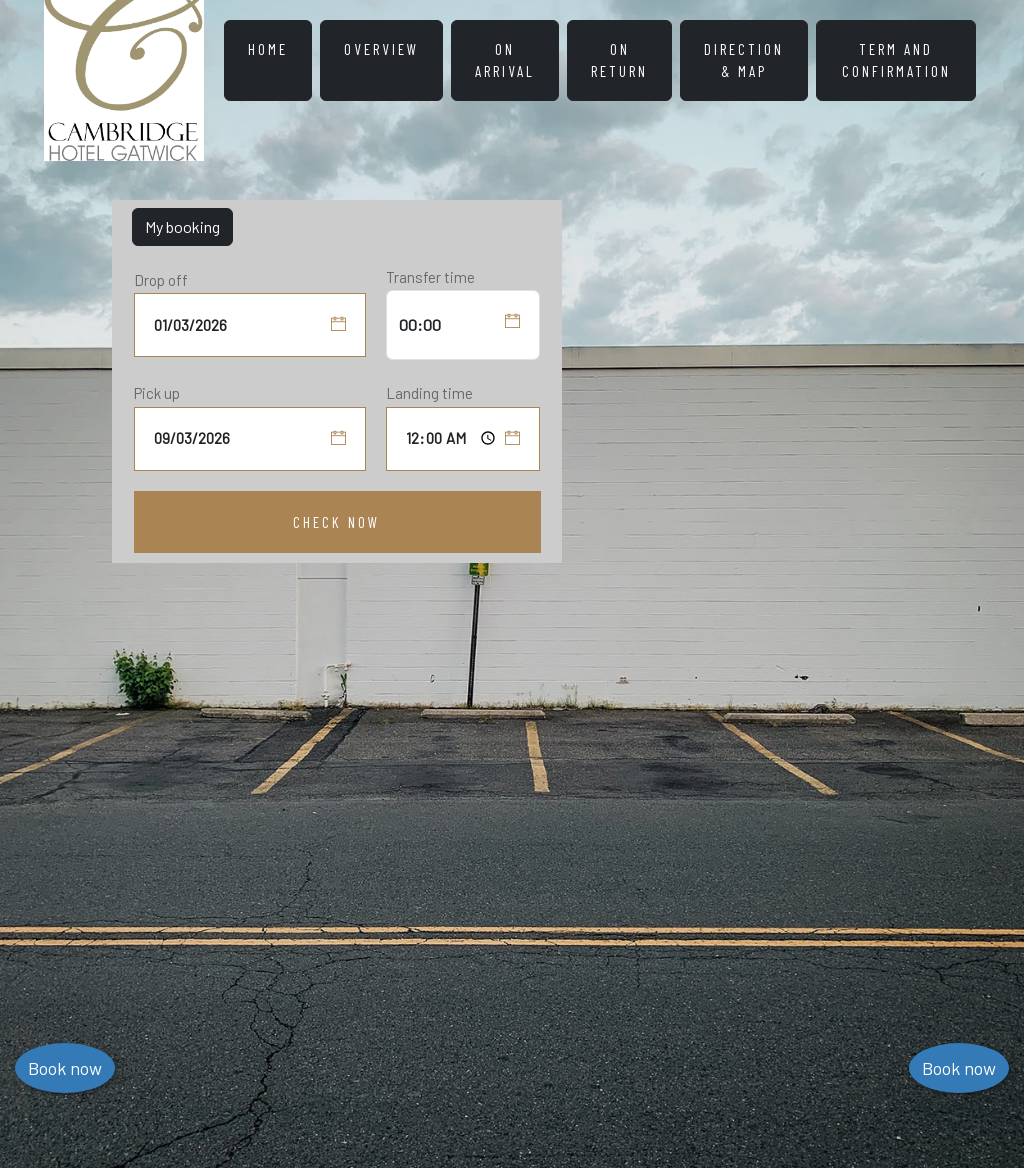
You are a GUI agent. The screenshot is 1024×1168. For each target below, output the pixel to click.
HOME (268, 49)
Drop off (161, 280)
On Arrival (505, 60)
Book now (959, 1068)
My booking (182, 226)
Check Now (336, 522)
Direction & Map (744, 60)
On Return (619, 60)
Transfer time (430, 277)
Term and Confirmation (896, 60)
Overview (381, 49)
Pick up (157, 393)
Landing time (429, 393)
